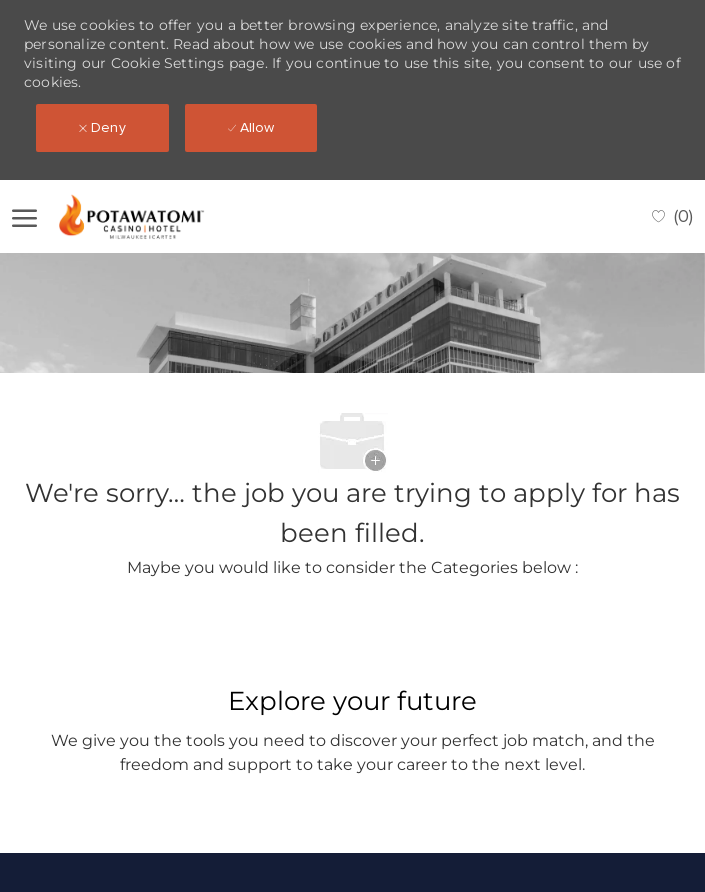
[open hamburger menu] (24, 217)
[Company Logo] (149, 216)
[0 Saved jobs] (672, 216)
